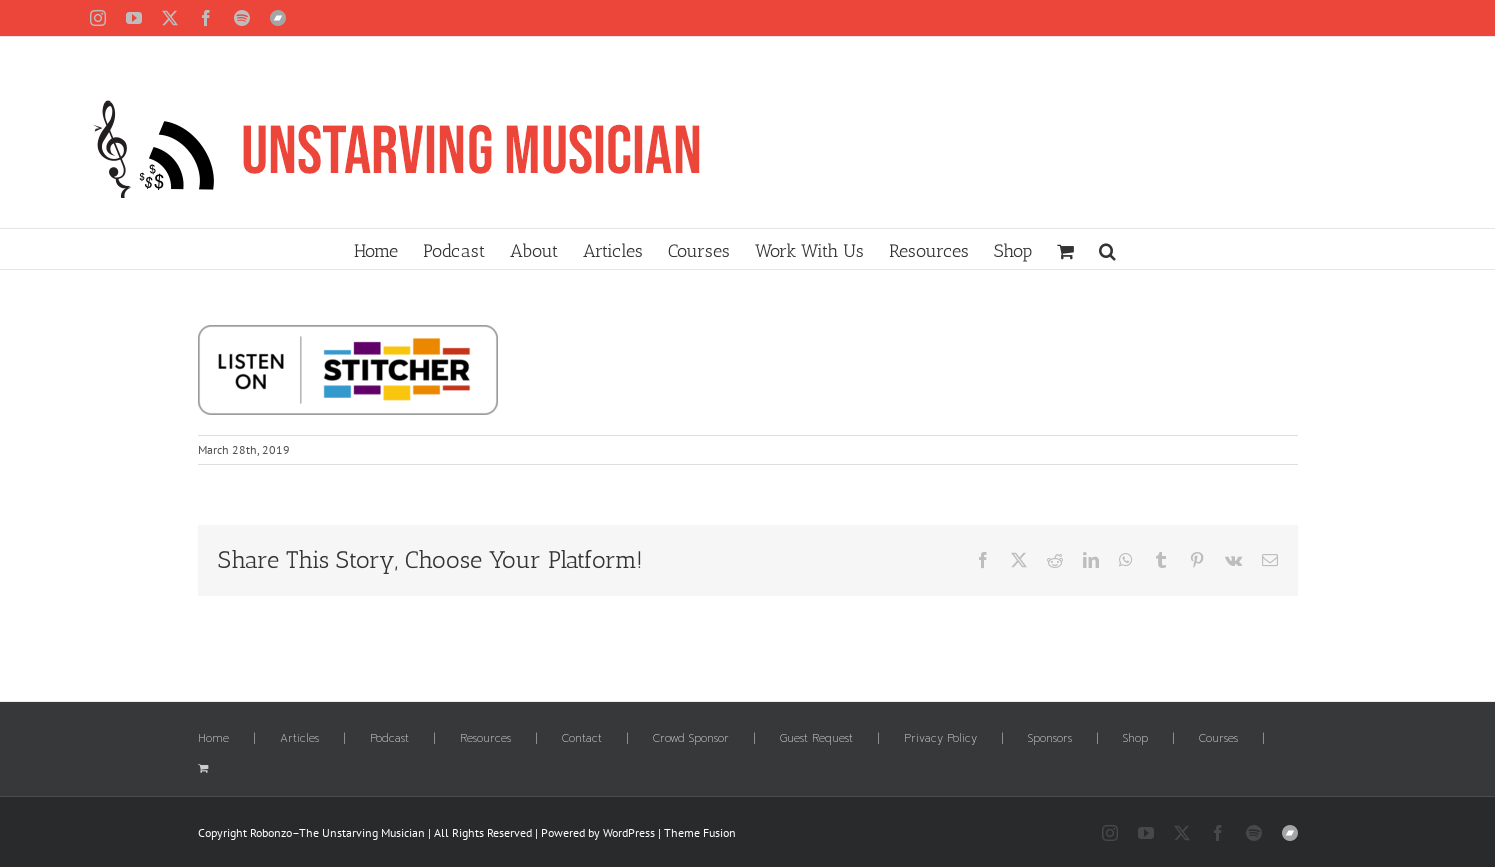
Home (213, 739)
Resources (485, 739)
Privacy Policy (940, 739)
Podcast (389, 739)
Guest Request (816, 739)
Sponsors (1050, 739)
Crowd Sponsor (691, 739)
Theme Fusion (700, 832)
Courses (1218, 739)
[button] (1107, 249)
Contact (582, 739)
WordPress (629, 832)
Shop (1135, 739)
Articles (299, 739)
